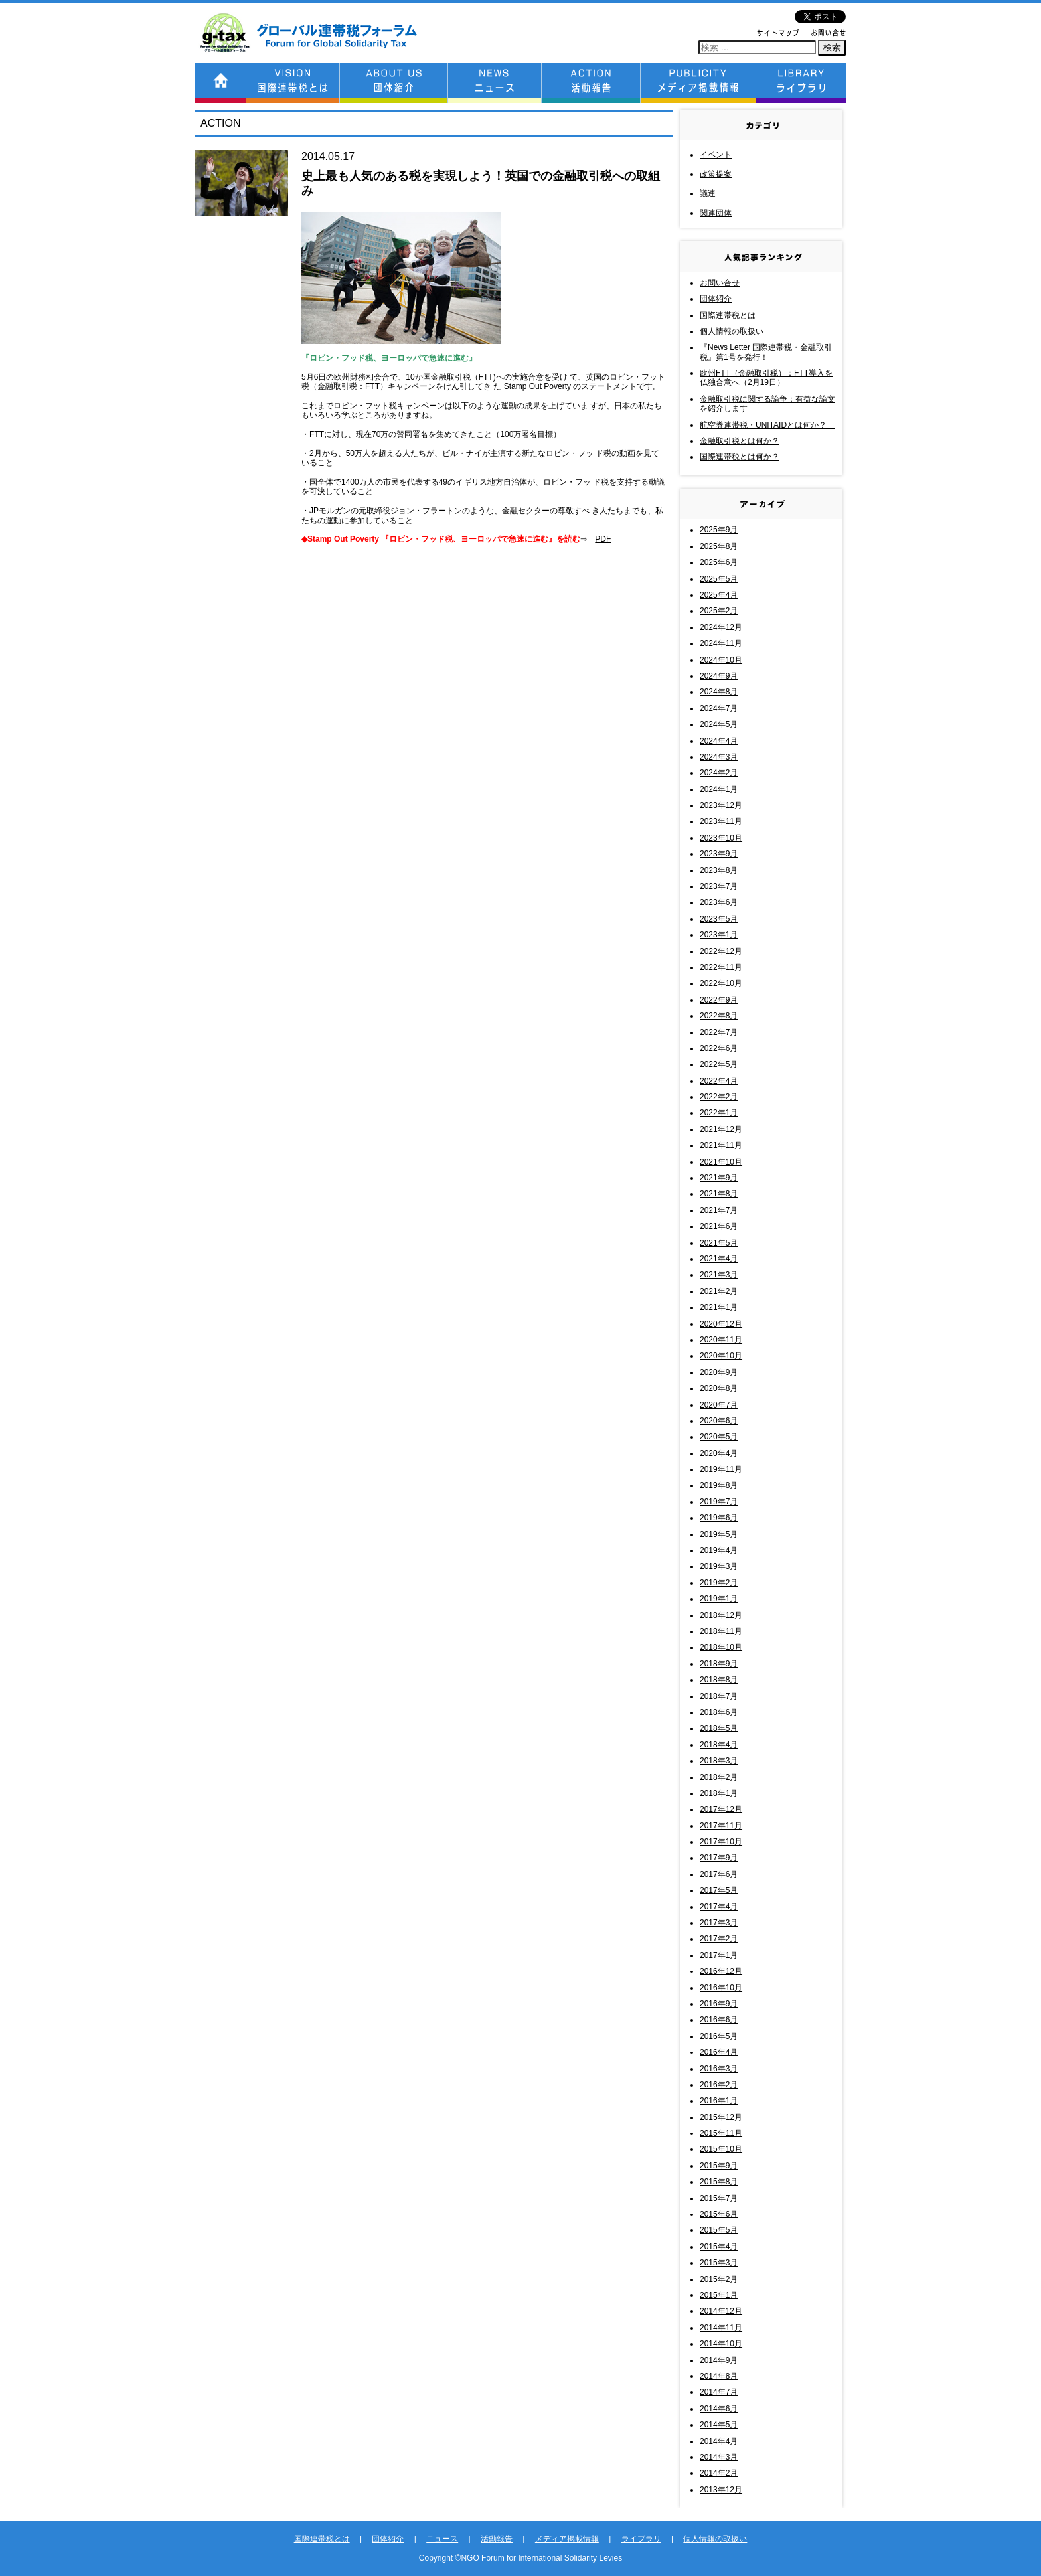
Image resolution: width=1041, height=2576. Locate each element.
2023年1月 (719, 934)
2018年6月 (719, 1712)
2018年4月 (719, 1744)
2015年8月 (719, 2181)
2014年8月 (719, 2376)
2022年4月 (719, 1081)
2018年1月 (719, 1793)
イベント (716, 154)
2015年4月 (719, 2246)
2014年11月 (721, 2327)
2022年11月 (721, 967)
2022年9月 (719, 1000)
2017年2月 (719, 1938)
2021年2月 (719, 1291)
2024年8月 (719, 691)
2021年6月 (719, 1226)
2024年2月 (719, 772)
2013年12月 (721, 2489)
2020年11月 (721, 1339)
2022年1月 (719, 1112)
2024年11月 (721, 643)
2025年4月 (719, 595)
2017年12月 (721, 1809)
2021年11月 (721, 1145)
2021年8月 (719, 1193)
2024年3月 (719, 757)
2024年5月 (719, 724)
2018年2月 (719, 1777)
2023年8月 (719, 870)
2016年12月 (721, 1971)
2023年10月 (721, 838)
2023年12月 (721, 805)
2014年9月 (719, 2360)
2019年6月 (719, 1517)
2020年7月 (719, 1404)
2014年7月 (719, 2392)
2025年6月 (719, 562)
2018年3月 (719, 1760)
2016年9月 (719, 2003)
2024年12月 (721, 627)
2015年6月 (719, 2214)
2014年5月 (719, 2424)
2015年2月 (719, 2279)
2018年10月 (721, 1647)
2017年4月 (719, 1906)
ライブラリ (641, 2538)
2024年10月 (721, 660)
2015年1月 (719, 2295)
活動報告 (497, 2538)
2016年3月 (719, 2068)
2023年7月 (719, 886)
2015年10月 (721, 2149)
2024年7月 (719, 708)
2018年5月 (719, 1728)
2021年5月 (719, 1243)
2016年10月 (721, 1987)
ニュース (442, 2538)
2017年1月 (719, 1955)
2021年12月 (721, 1129)
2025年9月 (719, 529)
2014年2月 (719, 2473)
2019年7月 (719, 1501)
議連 (708, 193)
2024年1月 (719, 789)
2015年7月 (719, 2198)
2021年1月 (719, 1307)
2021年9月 (719, 1177)
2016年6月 (719, 2019)
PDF (603, 539)
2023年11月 (721, 821)
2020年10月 (721, 1355)
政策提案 (716, 174)
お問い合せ (720, 282)
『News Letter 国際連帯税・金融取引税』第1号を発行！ (766, 352)
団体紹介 (716, 298)
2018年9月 (719, 1663)
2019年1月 (719, 1598)
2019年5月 (719, 1534)
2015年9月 (719, 2165)
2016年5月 (719, 2036)
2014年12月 (721, 2311)
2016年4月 (719, 2052)
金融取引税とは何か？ (739, 440)
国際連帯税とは (728, 315)
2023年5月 (719, 919)
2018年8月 (719, 1679)
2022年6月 (719, 1048)
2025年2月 (719, 610)
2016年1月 (719, 2100)
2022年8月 (719, 1015)
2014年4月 (719, 2441)
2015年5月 (719, 2230)
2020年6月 (719, 1420)
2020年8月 (719, 1388)
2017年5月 (719, 1890)
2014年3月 (719, 2457)
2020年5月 (719, 1436)
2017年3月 (719, 1922)
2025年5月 (719, 579)
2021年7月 (719, 1210)
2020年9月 (719, 1372)
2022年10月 (721, 983)
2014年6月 (719, 2408)
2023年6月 (719, 902)
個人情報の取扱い (731, 331)
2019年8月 (719, 1485)
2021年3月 (719, 1274)
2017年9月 (719, 1857)
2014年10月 (721, 2343)
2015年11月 (721, 2133)
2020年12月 (721, 1323)
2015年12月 (721, 2117)
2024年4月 (719, 741)
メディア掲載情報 (567, 2538)
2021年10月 (721, 1162)
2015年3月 (719, 2262)
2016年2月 (719, 2084)
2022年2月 (719, 1096)
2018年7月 (719, 1696)
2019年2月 (719, 1582)
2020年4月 (719, 1453)
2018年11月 (721, 1631)
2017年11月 (721, 1825)
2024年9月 (719, 676)
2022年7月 (719, 1032)
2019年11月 (721, 1469)
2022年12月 (721, 951)
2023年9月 (719, 853)
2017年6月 (719, 1874)
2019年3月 (719, 1566)
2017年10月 (721, 1841)
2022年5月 (719, 1064)
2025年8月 (719, 546)
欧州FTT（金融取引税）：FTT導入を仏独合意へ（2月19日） (766, 377)
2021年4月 (719, 1258)
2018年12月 (721, 1615)
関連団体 (716, 213)
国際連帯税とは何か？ (739, 456)
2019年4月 (719, 1550)
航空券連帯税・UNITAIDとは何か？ (767, 425)
